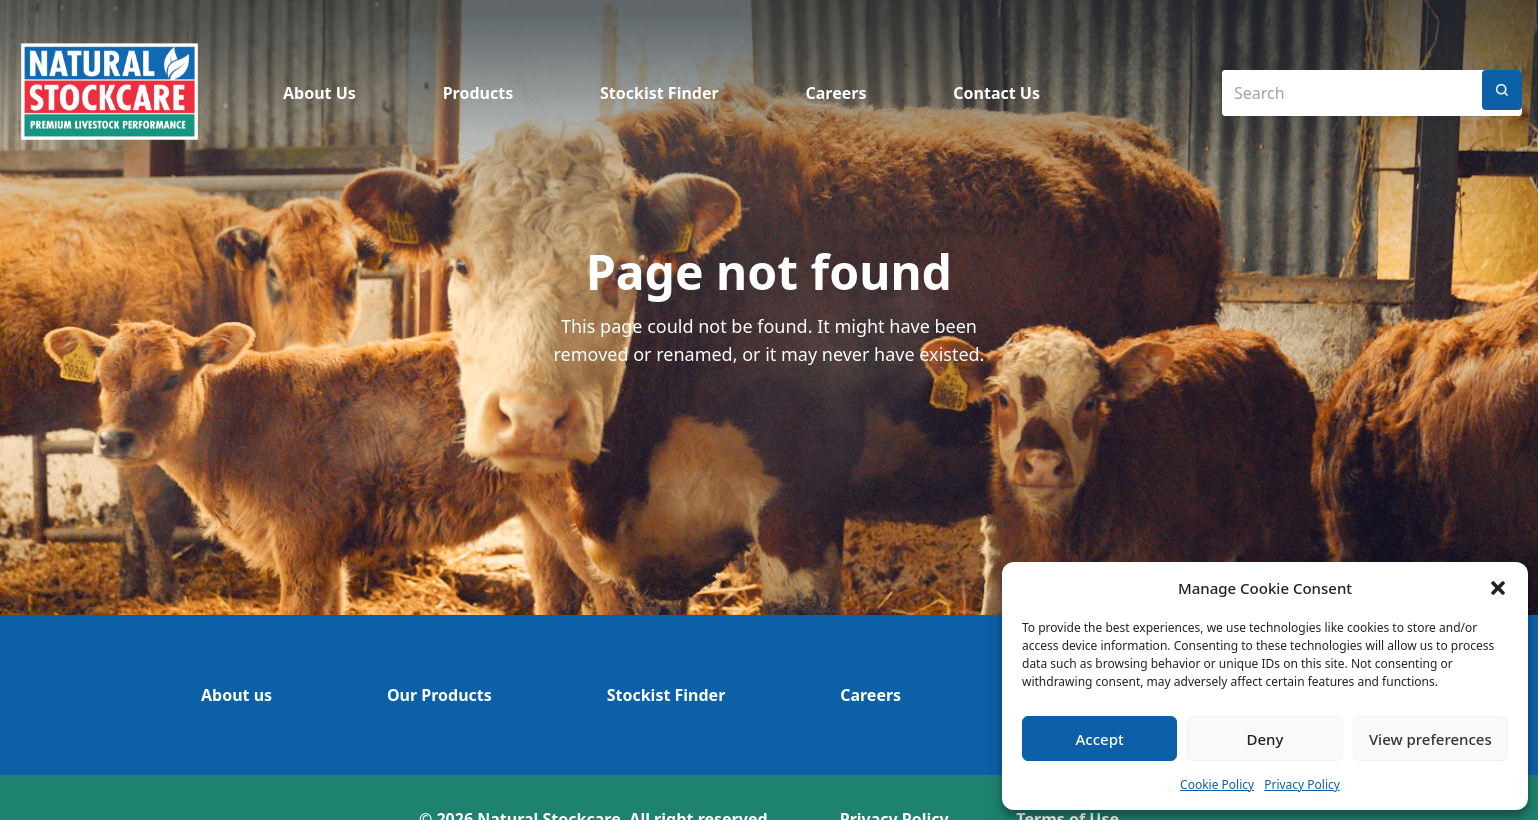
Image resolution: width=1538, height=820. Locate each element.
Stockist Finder (659, 93)
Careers (835, 93)
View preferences (1430, 739)
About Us (319, 93)
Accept (1100, 739)
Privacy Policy (1302, 784)
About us (236, 695)
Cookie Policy (1217, 784)
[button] (1498, 588)
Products (478, 93)
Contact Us (996, 93)
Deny (1265, 739)
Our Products (439, 695)
